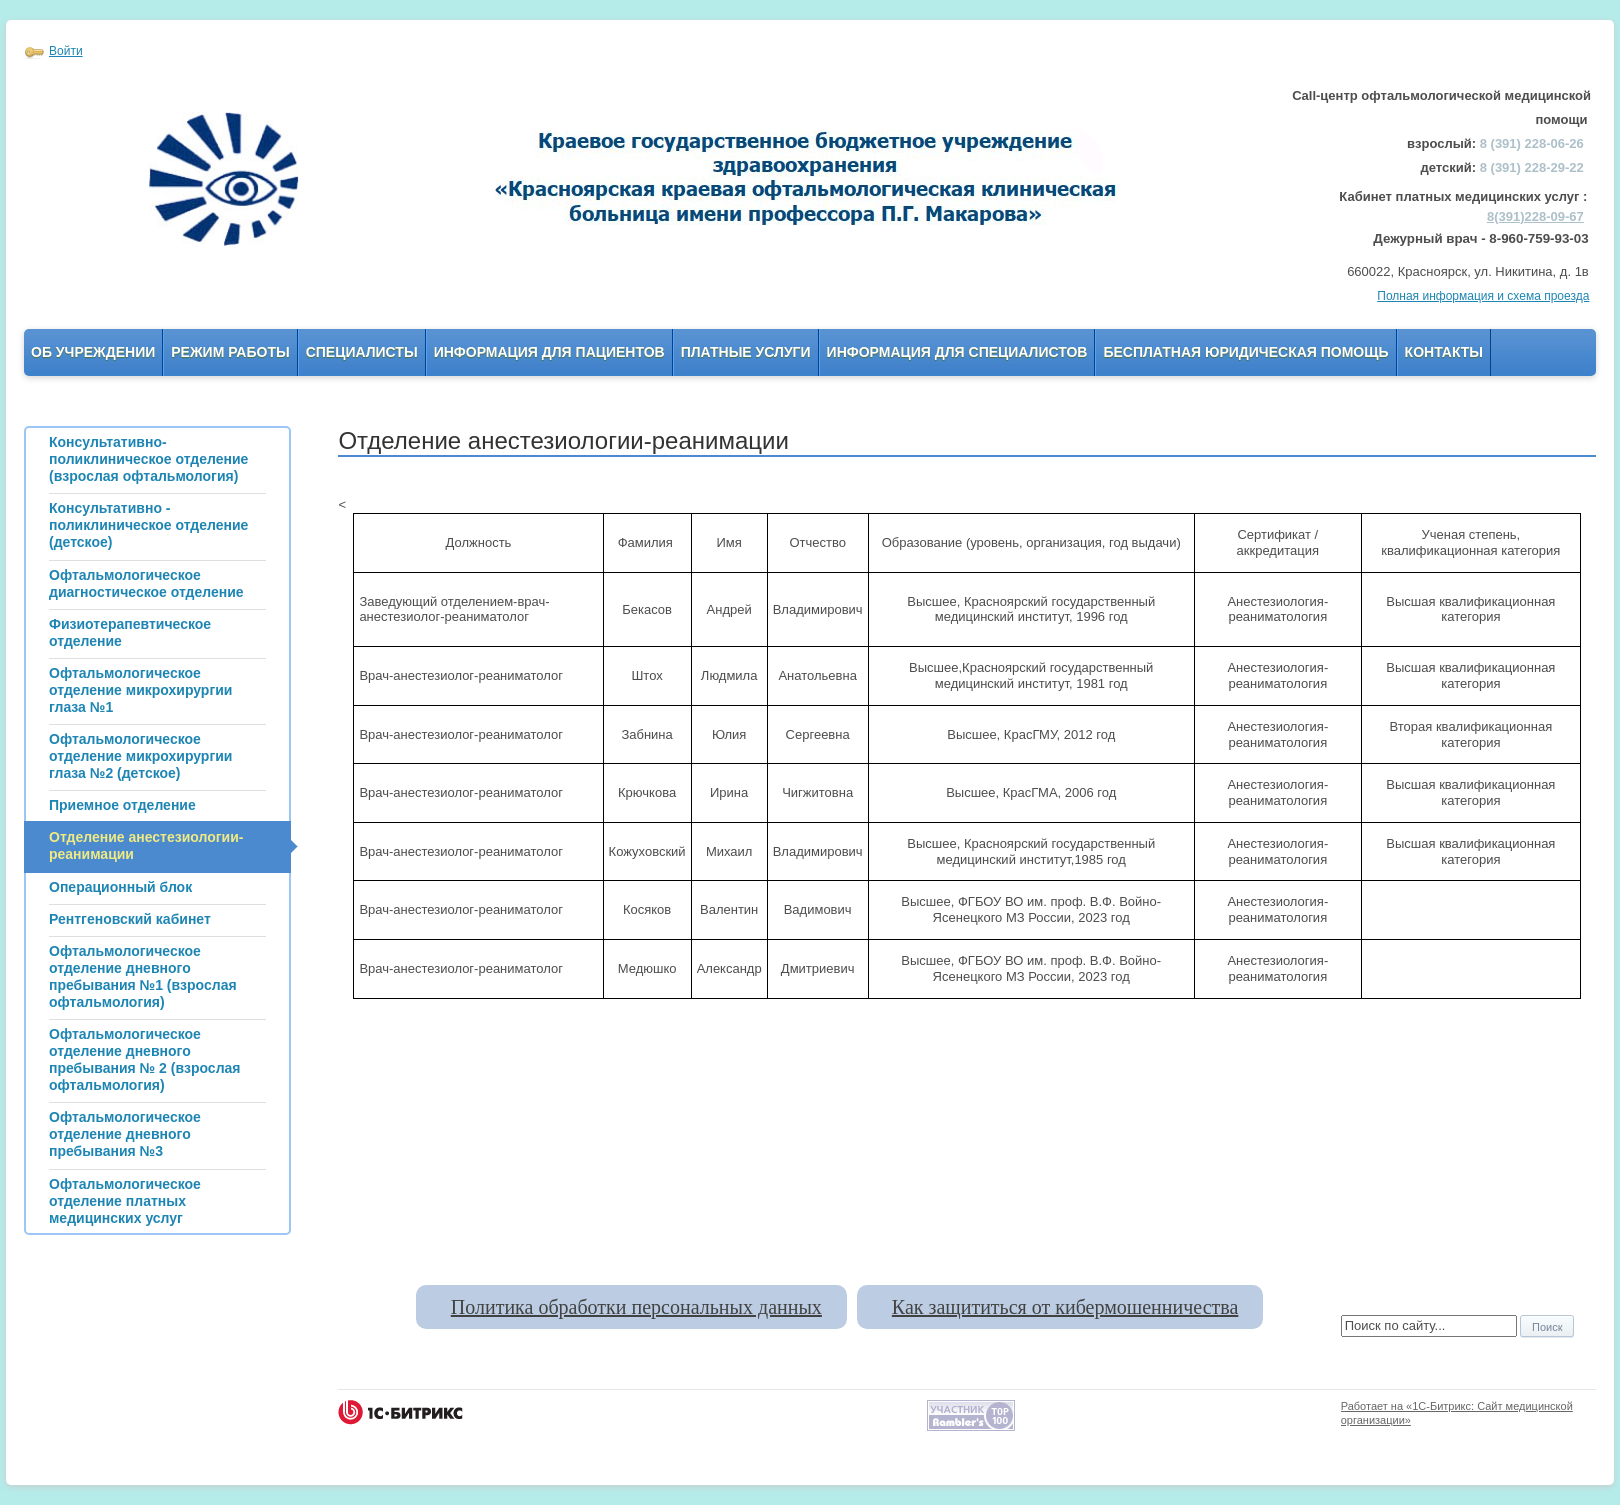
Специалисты (362, 352)
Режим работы (230, 352)
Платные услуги (746, 352)
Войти (66, 51)
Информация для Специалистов (957, 352)
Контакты (1444, 352)
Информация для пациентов (549, 352)
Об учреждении (93, 352)
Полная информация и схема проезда (1483, 296)
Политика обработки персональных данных (636, 1307)
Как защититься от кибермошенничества (1065, 1307)
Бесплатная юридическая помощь (1245, 352)
